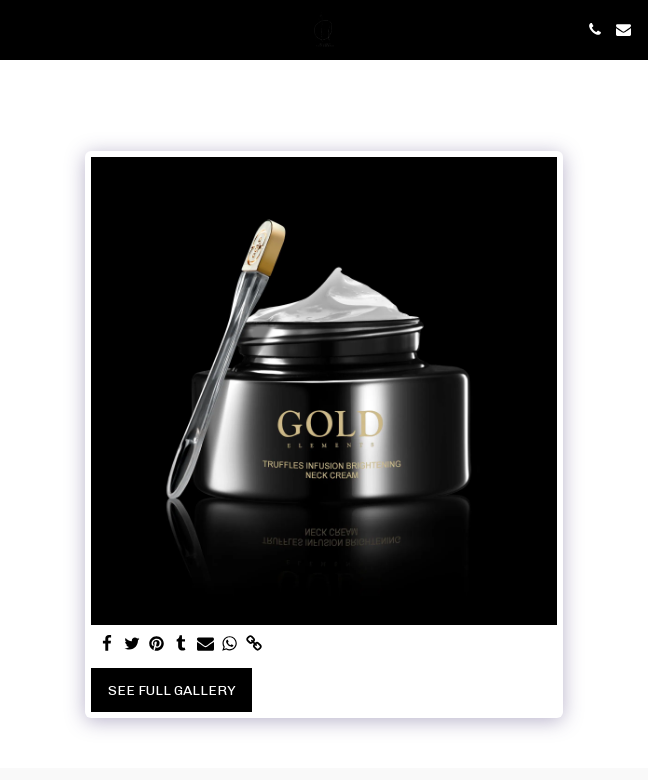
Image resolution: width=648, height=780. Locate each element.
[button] (22, 29)
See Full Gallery (172, 690)
